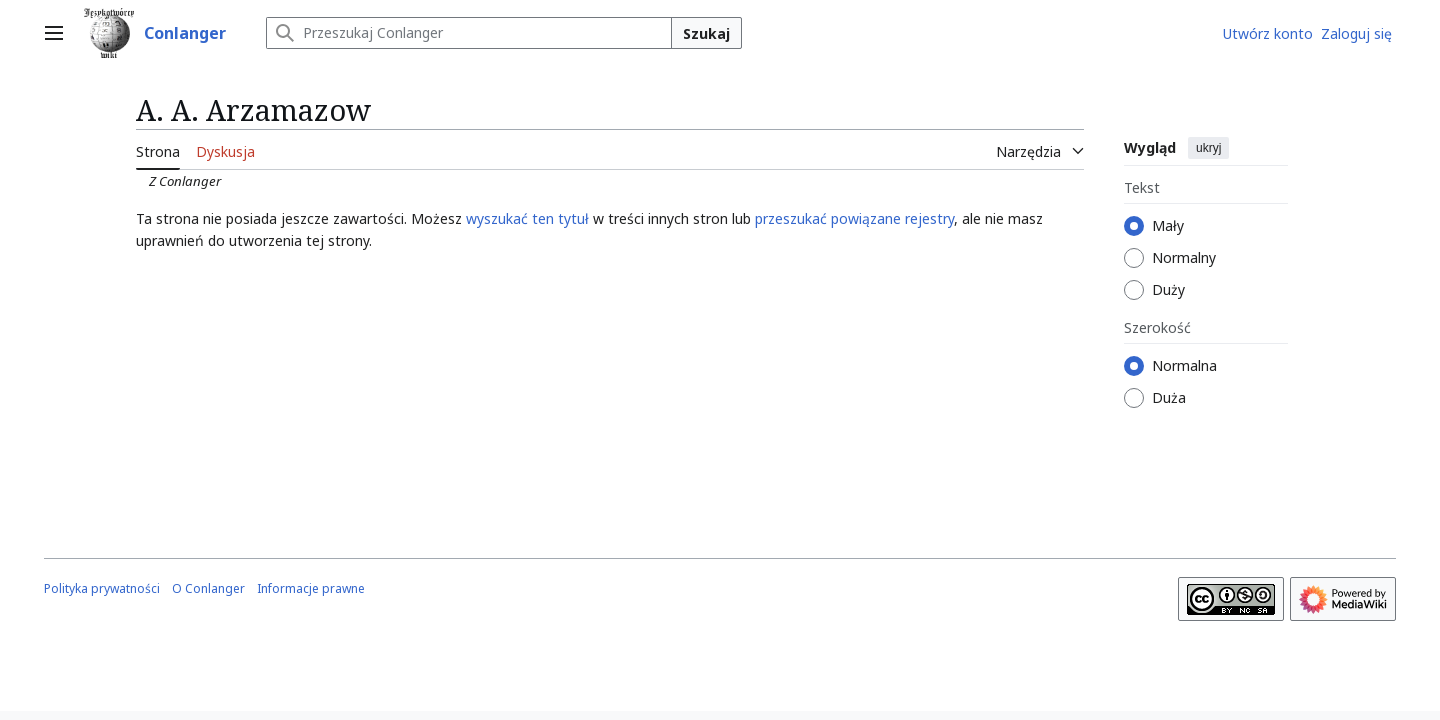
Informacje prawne (311, 588)
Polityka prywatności (102, 588)
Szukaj (706, 33)
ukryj (1208, 148)
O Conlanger (208, 588)
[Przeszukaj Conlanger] (469, 33)
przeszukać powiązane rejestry (854, 218)
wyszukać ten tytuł (527, 218)
